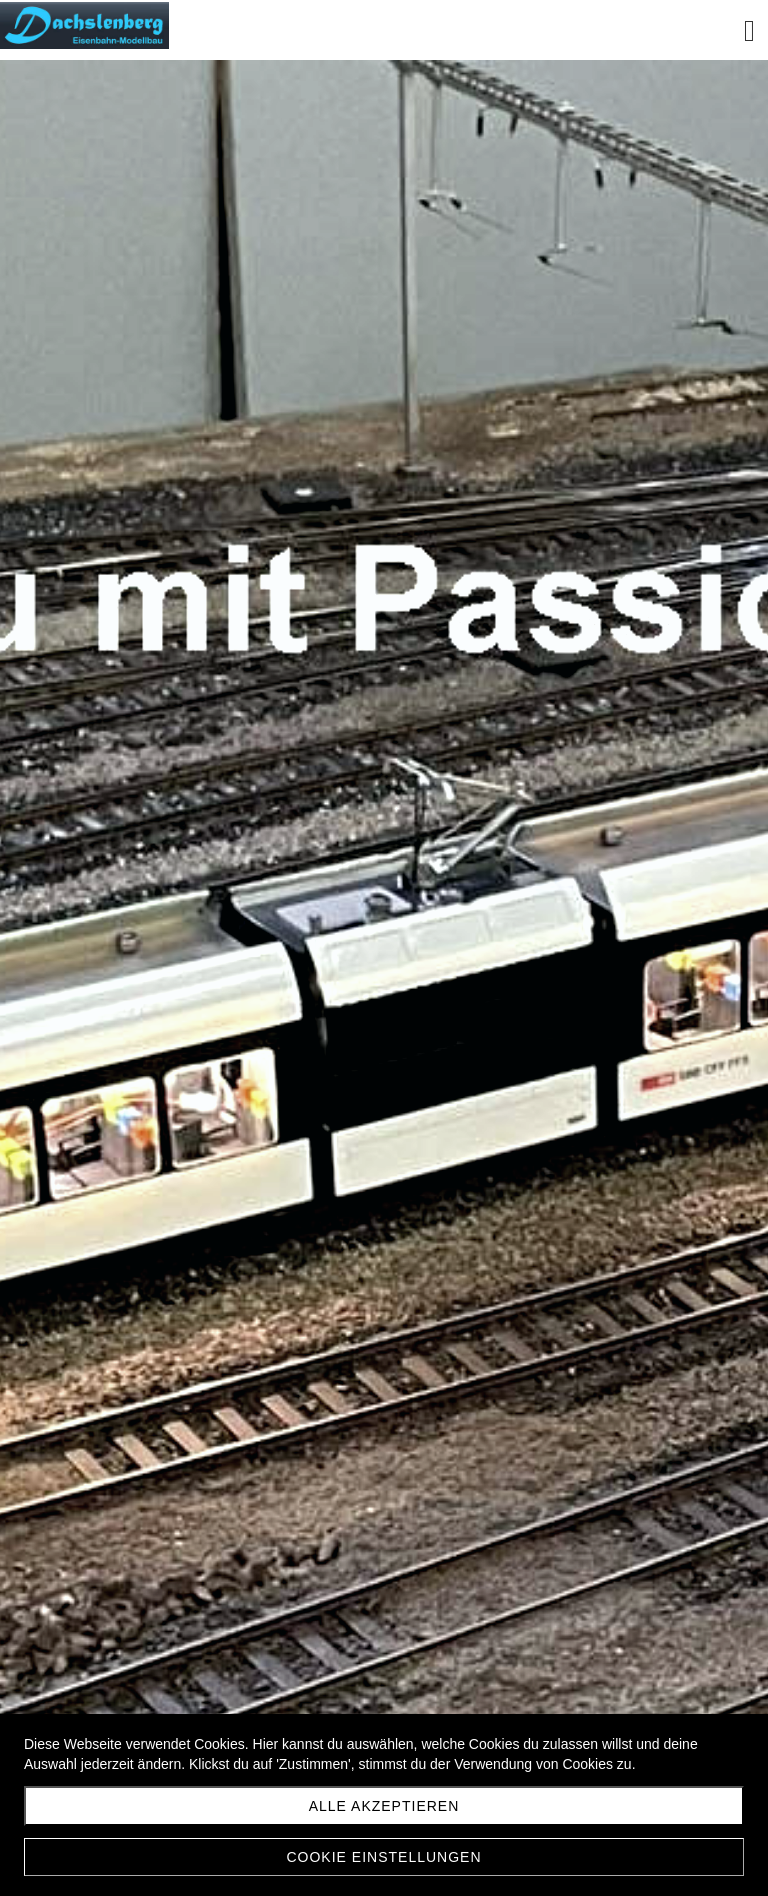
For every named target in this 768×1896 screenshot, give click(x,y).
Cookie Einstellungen (383, 1857)
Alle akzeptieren (384, 1806)
